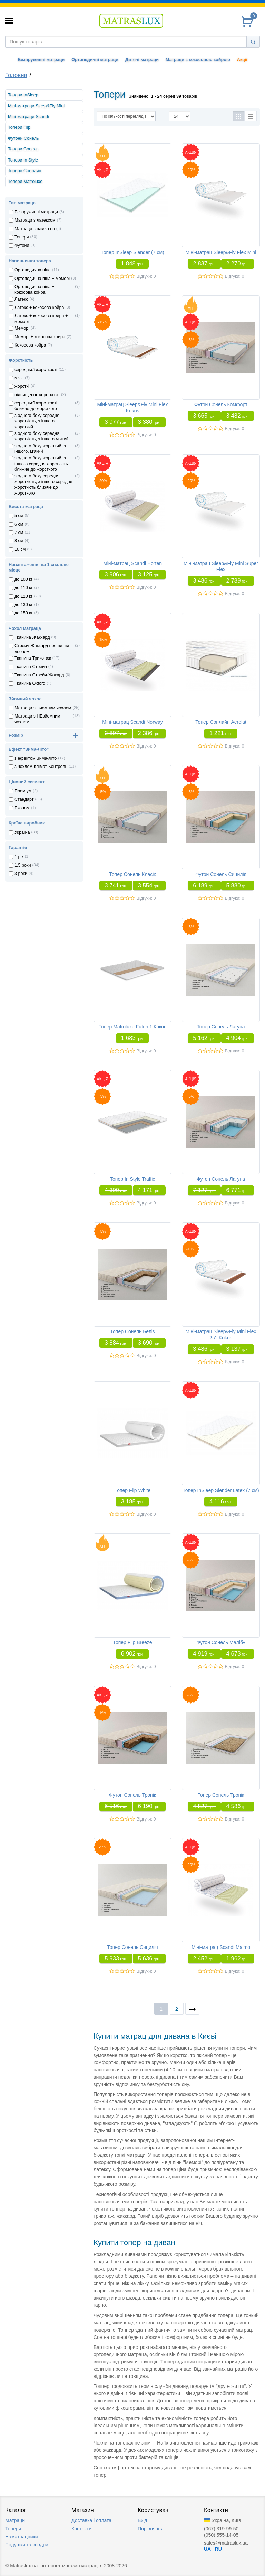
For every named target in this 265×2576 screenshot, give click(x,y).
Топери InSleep (23, 94)
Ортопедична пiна (32, 269)
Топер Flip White (133, 1490)
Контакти (81, 2528)
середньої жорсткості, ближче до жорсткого (36, 406)
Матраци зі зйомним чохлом (42, 707)
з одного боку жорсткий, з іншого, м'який (40, 448)
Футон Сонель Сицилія (220, 874)
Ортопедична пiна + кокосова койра (34, 289)
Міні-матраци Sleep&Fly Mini (36, 106)
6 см (18, 524)
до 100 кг (23, 579)
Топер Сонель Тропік (221, 1795)
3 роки (20, 873)
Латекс (21, 299)
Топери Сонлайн (24, 170)
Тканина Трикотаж (32, 658)
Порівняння (151, 2528)
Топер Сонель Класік (132, 874)
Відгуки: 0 (146, 276)
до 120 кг (23, 596)
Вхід (142, 2520)
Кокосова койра (30, 345)
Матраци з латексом (35, 220)
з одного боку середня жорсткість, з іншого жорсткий (36, 421)
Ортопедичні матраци (94, 59)
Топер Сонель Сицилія (132, 1947)
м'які (18, 377)
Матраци (15, 2520)
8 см (18, 540)
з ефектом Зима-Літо (35, 758)
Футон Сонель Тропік (132, 1795)
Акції (242, 59)
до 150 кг (23, 613)
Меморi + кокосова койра (39, 336)
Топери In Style (23, 160)
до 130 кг (23, 604)
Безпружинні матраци (41, 59)
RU (218, 2549)
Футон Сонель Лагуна (221, 1179)
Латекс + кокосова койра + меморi (41, 318)
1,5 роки (22, 865)
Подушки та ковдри (26, 2544)
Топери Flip (19, 127)
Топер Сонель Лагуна (221, 1027)
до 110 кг (23, 587)
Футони (21, 245)
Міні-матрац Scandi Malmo (221, 1947)
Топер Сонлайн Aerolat (220, 722)
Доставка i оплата (91, 2520)
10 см (20, 549)
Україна (22, 832)
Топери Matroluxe (25, 181)
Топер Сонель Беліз (132, 1331)
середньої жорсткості (35, 369)
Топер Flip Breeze (132, 1642)
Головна (16, 75)
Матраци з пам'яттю (34, 228)
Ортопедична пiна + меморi (42, 278)
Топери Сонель (23, 149)
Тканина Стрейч (30, 666)
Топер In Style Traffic (132, 1179)
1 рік (18, 856)
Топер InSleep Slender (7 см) (132, 252)
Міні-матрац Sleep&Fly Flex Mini (221, 252)
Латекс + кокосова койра (39, 307)
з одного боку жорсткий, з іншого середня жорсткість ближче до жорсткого (41, 464)
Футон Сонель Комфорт (220, 404)
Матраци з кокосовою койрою (198, 59)
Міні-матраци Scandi (28, 116)
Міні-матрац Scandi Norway (132, 722)
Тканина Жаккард (32, 637)
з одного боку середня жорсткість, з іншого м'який (41, 436)
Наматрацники (21, 2536)
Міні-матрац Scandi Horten (132, 563)
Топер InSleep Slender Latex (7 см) (221, 1490)
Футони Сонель (23, 138)
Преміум (22, 791)
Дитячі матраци (142, 59)
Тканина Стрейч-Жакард (39, 675)
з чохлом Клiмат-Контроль (40, 766)
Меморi (21, 328)
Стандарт (24, 799)
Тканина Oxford (29, 683)
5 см (18, 515)
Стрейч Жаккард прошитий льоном (41, 648)
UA (207, 2549)
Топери (21, 237)
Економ (22, 808)
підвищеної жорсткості (37, 394)
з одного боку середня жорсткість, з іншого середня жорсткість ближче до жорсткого (43, 484)
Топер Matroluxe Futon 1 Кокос (132, 1027)
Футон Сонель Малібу (220, 1642)
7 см (18, 532)
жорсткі (21, 386)
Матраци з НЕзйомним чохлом (37, 719)
